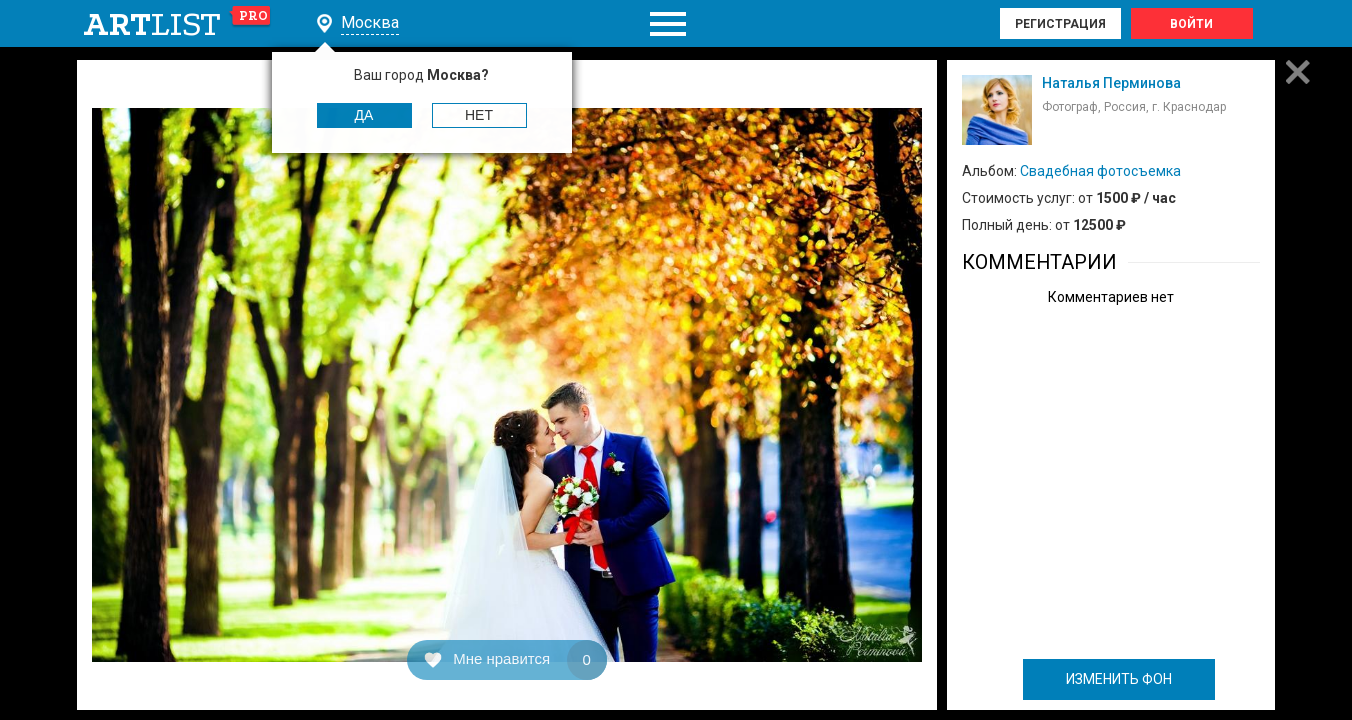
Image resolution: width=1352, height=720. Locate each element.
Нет (479, 115)
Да (364, 115)
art (177, 24)
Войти (1191, 24)
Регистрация (1060, 24)
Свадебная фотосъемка (1100, 171)
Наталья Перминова (1111, 83)
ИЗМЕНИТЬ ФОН (1119, 679)
